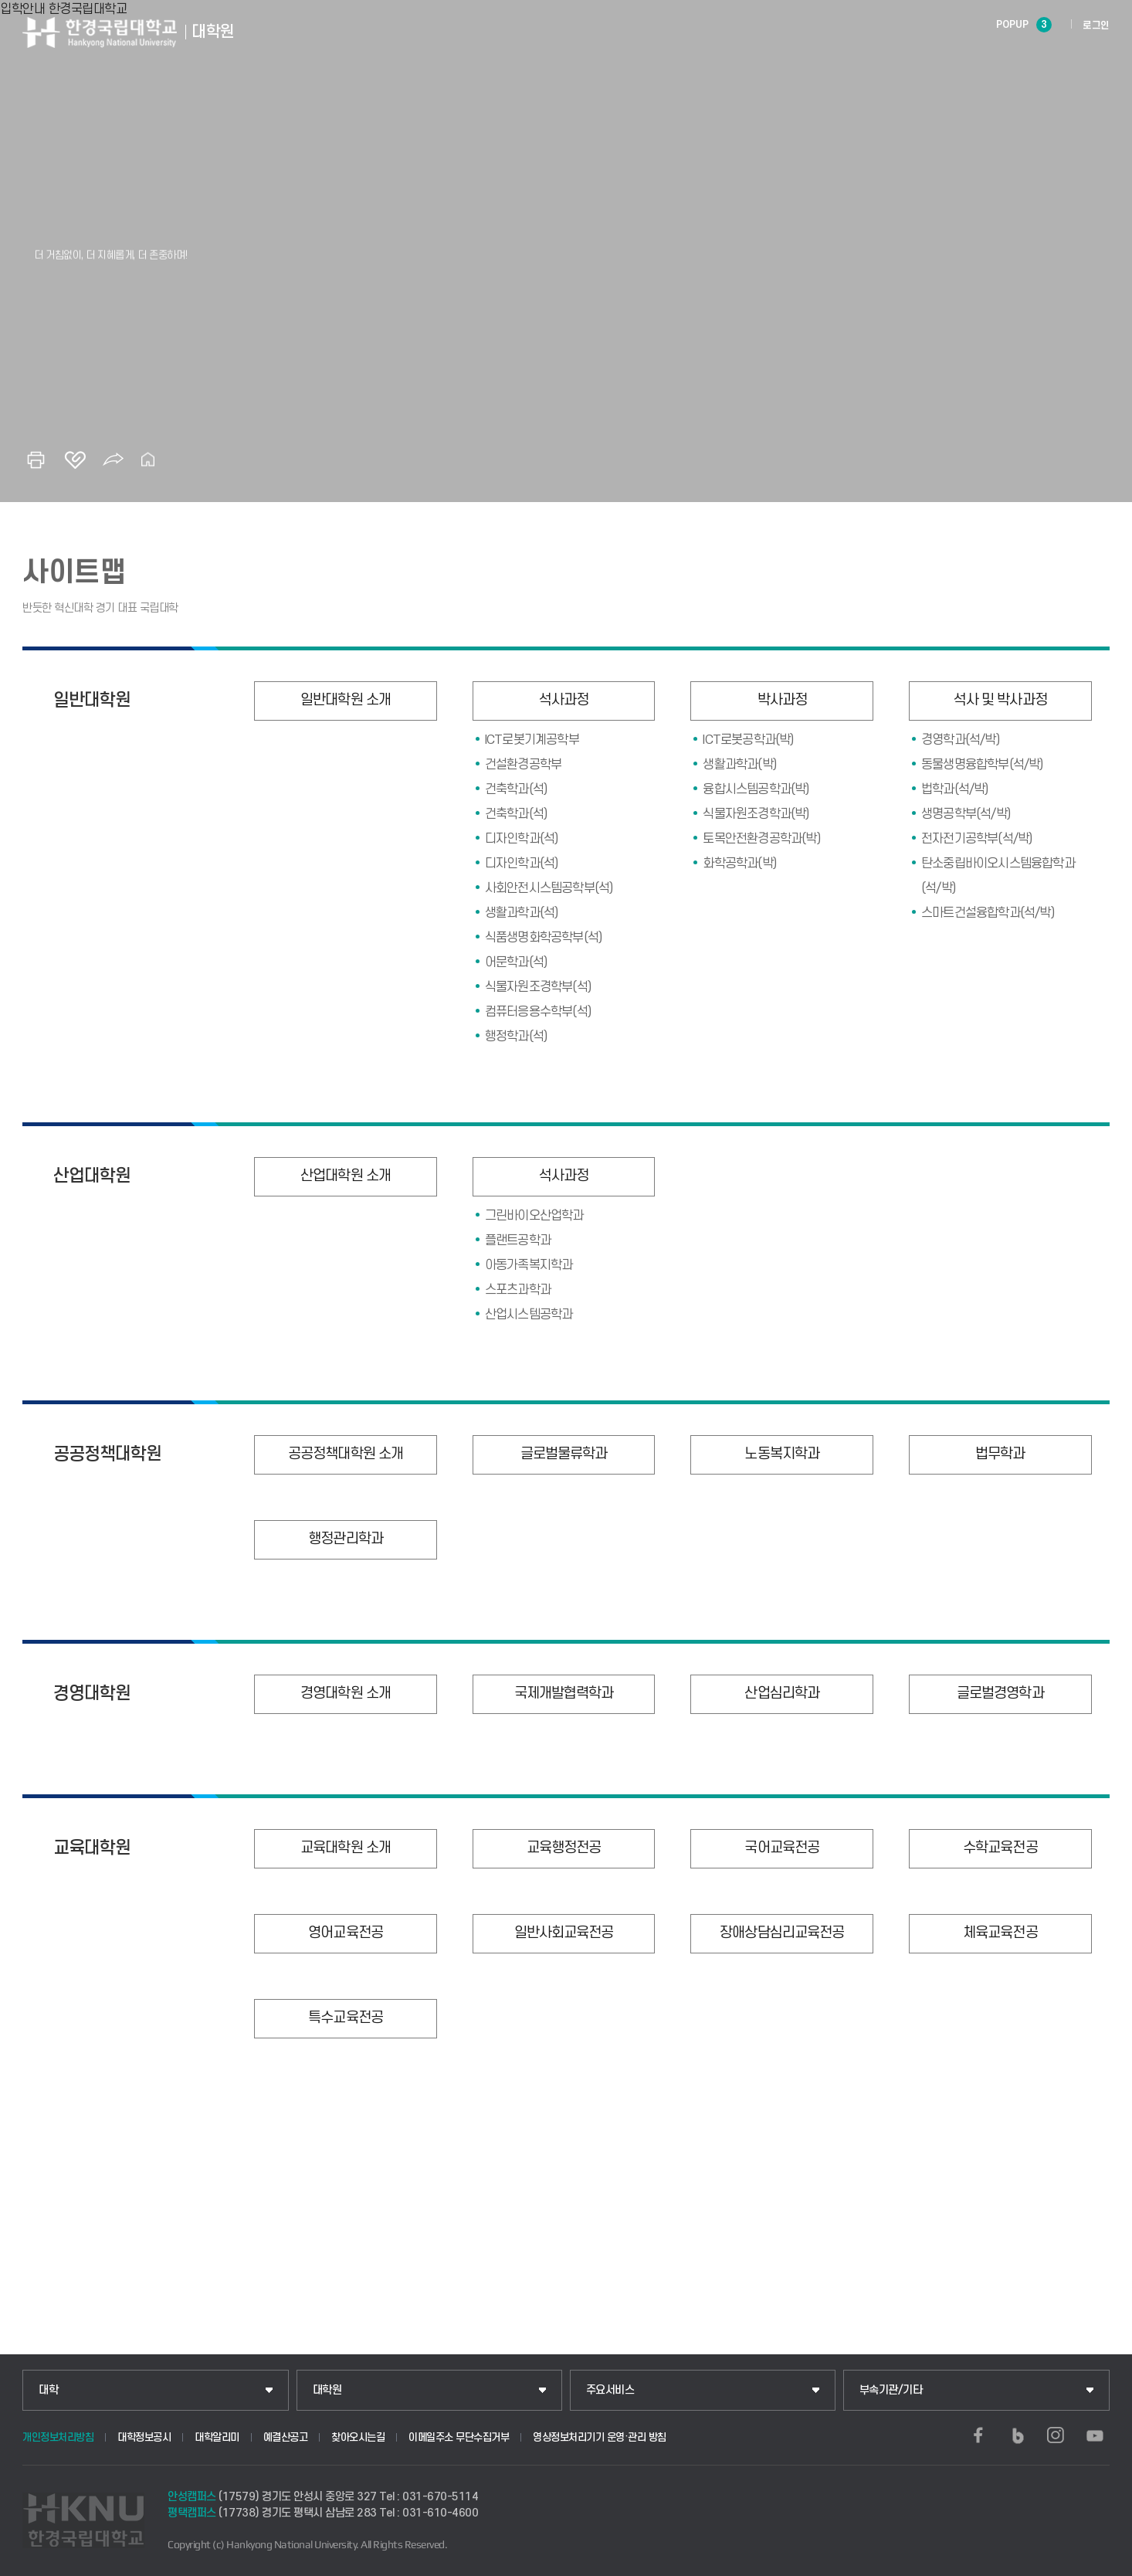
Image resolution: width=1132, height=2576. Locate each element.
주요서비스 (610, 2390)
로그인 (1096, 25)
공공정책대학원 (107, 1454)
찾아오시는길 (358, 2437)
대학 (48, 2390)
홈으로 (148, 459)
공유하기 (113, 459)
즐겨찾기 (75, 459)
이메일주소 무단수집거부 (458, 2437)
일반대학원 (91, 701)
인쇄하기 (36, 459)
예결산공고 (285, 2437)
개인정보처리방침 (57, 2437)
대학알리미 (217, 2437)
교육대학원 (91, 1848)
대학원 (327, 2390)
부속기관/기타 (891, 2390)
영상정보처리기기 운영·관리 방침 (599, 2437)
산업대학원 (91, 1176)
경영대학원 (91, 1694)
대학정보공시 (144, 2437)
